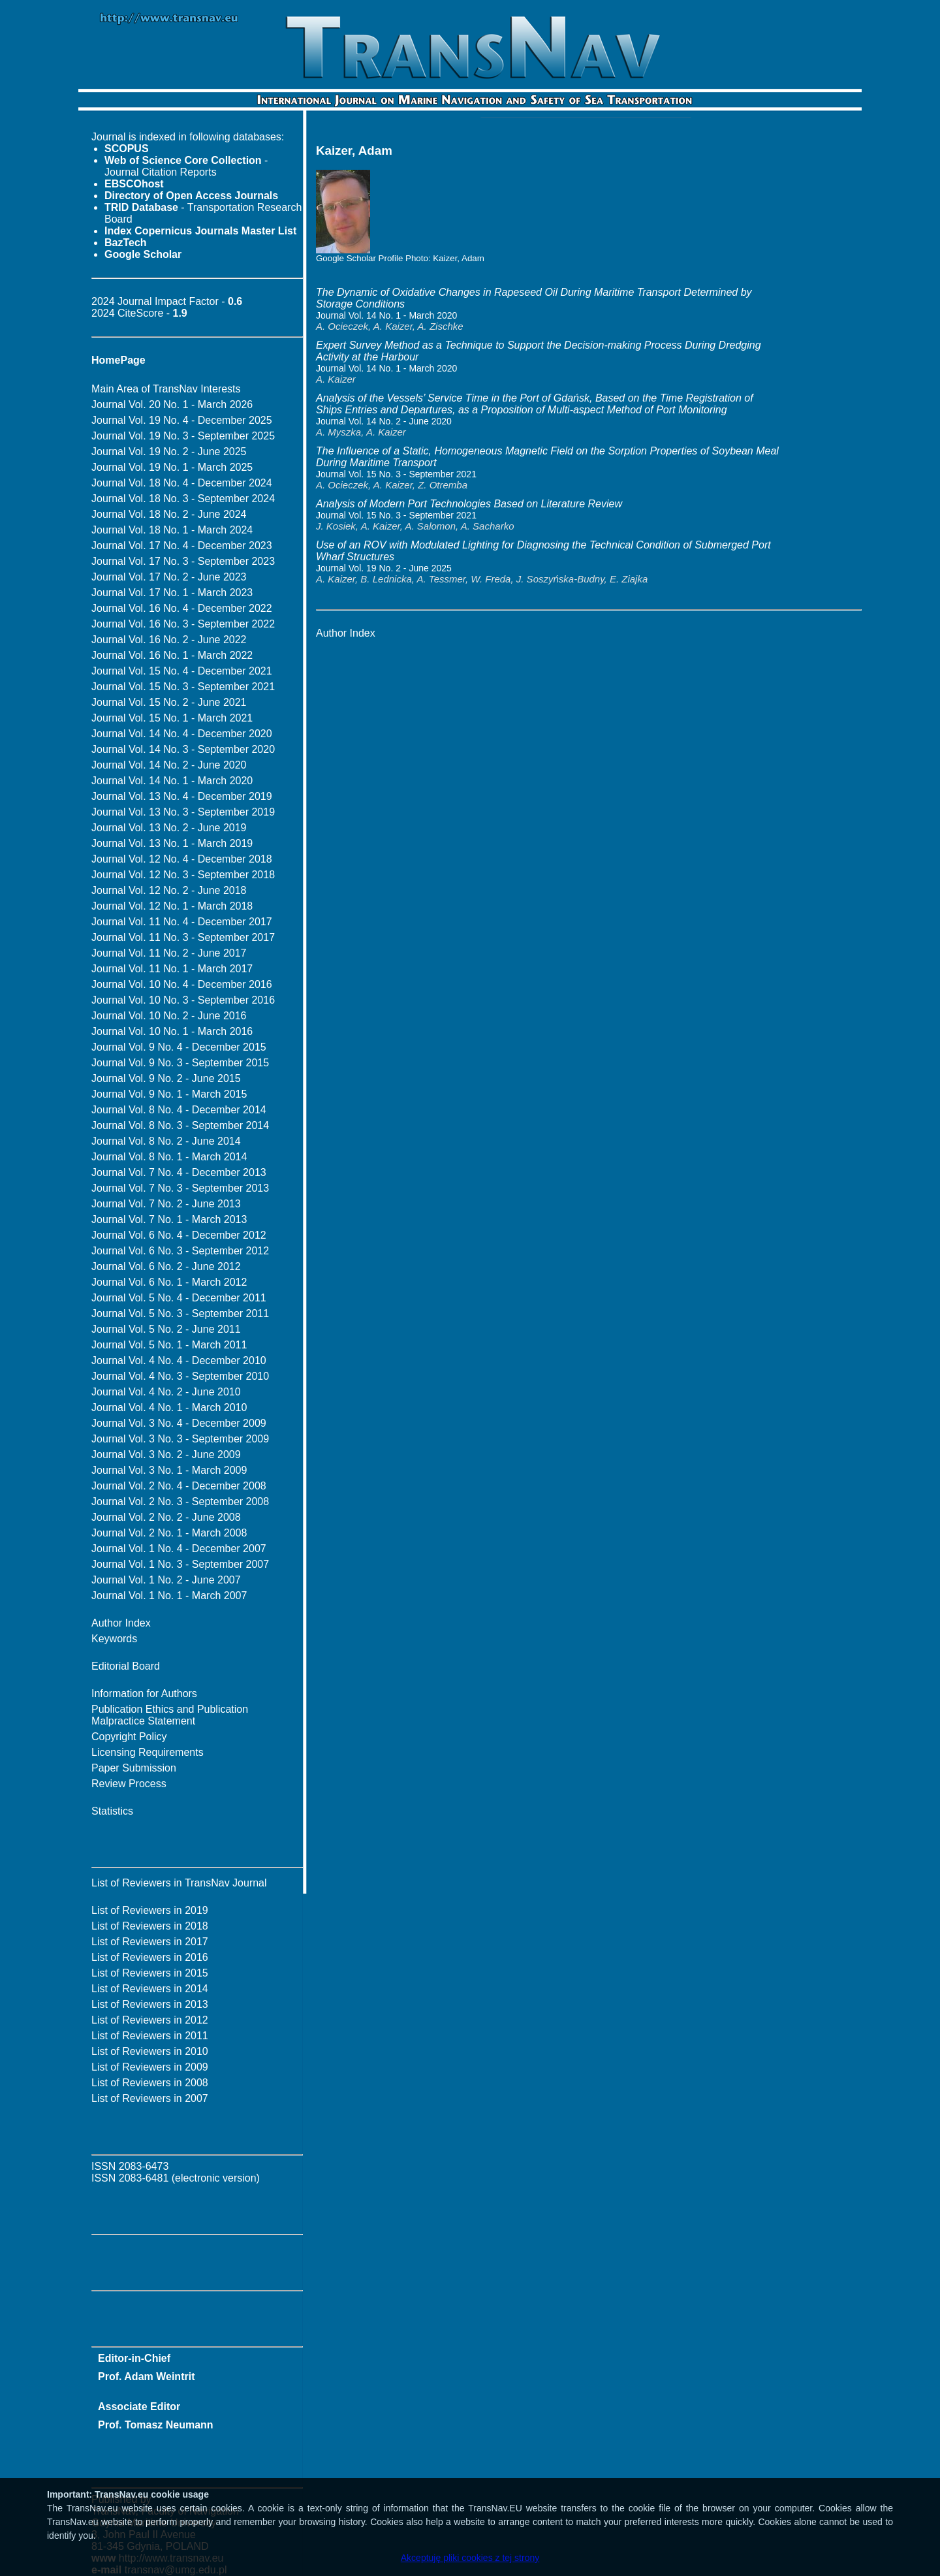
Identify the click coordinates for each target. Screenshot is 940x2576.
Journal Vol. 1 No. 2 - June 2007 (166, 1579)
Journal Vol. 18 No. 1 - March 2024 (172, 529)
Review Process (128, 1783)
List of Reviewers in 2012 (149, 2020)
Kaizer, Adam (458, 258)
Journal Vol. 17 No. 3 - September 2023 (183, 561)
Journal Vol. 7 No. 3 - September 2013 (180, 1188)
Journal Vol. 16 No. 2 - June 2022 (169, 639)
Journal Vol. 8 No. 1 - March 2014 (169, 1156)
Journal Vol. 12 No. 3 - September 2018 (183, 874)
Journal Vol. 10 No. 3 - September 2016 (183, 1000)
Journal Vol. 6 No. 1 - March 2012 (169, 1282)
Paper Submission (133, 1767)
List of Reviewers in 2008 (149, 2082)
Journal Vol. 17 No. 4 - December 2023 (181, 545)
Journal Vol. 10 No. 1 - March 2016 (172, 1031)
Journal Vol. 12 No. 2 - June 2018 (169, 890)
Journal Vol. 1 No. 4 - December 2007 (178, 1548)
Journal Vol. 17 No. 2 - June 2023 (169, 576)
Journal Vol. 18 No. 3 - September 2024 (183, 498)
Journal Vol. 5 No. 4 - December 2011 (178, 1297)
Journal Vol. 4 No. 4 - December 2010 (178, 1360)
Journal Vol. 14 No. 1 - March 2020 (172, 780)
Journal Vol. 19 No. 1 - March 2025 (172, 467)
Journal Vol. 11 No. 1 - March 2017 (172, 968)
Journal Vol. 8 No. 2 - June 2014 (166, 1141)
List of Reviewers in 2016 (149, 1957)
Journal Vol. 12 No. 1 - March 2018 (172, 906)
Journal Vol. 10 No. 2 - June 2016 (169, 1015)
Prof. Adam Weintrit (146, 2376)
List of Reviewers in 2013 (149, 2004)
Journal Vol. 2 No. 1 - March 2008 (169, 1532)
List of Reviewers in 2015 (149, 1973)
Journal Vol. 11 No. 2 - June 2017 (169, 953)
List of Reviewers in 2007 (149, 2098)
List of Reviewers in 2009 (149, 2067)
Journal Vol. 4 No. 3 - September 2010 (180, 1376)
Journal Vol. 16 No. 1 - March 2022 (172, 655)
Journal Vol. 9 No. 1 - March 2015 (169, 1094)
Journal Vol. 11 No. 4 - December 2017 (181, 921)
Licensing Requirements (147, 1752)
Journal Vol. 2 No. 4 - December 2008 (178, 1485)
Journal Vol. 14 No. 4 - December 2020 (181, 733)
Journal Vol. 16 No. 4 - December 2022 (181, 608)
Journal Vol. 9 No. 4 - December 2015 (178, 1047)
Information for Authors (144, 1693)
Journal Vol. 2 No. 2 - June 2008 (166, 1517)
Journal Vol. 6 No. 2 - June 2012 (166, 1266)
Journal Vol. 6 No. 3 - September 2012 (180, 1250)
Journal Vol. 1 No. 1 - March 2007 (169, 1595)
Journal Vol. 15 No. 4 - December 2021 (181, 670)
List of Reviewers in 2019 (149, 1910)
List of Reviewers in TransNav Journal (179, 1882)
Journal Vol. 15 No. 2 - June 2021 (169, 702)
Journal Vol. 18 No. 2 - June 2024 (169, 514)
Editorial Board (125, 1666)
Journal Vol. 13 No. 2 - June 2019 (169, 827)
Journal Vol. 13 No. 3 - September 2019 (183, 812)
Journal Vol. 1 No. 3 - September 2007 (180, 1564)
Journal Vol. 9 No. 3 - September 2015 (180, 1062)
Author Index (121, 1623)
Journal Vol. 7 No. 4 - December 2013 (178, 1172)
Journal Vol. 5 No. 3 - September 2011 (180, 1313)
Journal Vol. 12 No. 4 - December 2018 (181, 859)
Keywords (114, 1638)
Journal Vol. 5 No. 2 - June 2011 (166, 1329)
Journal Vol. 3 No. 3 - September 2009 (180, 1438)
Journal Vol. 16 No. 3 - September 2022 (183, 623)
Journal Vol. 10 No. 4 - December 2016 (181, 984)
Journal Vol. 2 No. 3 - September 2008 (180, 1501)
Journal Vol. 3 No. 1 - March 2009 (169, 1470)
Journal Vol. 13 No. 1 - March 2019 (172, 843)
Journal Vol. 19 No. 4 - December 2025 (181, 420)
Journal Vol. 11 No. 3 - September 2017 (183, 937)
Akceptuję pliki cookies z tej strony (470, 2557)
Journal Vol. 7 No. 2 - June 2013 (166, 1203)
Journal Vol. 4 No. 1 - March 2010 (169, 1407)
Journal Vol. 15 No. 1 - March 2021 (172, 718)
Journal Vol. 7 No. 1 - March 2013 (169, 1219)
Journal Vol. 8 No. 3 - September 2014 (180, 1125)
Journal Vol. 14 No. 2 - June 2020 (169, 765)
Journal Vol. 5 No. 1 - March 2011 (169, 1344)
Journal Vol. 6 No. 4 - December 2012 (178, 1235)
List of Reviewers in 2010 (149, 2051)
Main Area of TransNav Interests (166, 388)
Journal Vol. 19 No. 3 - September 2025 (183, 435)
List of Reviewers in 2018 (149, 1926)
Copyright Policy (129, 1736)
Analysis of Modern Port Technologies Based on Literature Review (469, 503)
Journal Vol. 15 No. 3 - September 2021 (183, 686)
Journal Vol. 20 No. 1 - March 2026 (172, 404)
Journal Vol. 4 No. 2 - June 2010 (166, 1391)
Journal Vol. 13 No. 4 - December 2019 (181, 796)
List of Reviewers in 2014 (149, 1988)
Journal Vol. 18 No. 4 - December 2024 (181, 482)
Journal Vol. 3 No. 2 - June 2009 (166, 1454)
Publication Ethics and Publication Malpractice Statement (169, 1715)
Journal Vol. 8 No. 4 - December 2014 (178, 1109)
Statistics (112, 1811)
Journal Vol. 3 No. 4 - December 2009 (178, 1423)
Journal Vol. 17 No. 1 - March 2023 (172, 592)
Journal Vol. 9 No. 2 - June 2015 (166, 1078)
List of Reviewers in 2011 (149, 2035)
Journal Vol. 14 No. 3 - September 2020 (183, 749)
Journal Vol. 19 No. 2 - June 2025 (169, 451)
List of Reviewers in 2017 (149, 1941)
